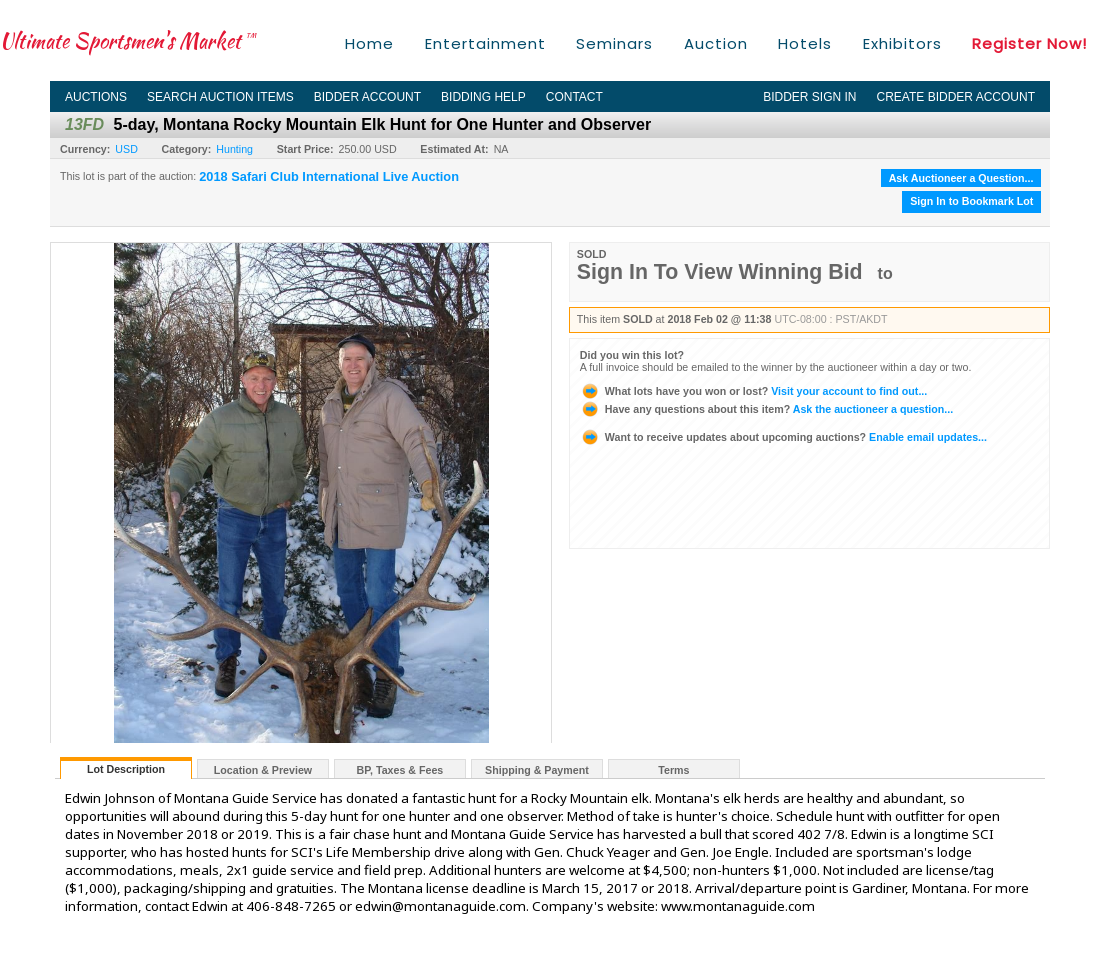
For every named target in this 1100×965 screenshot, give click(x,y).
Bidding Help (483, 97)
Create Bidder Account (956, 97)
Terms (673, 770)
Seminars (614, 43)
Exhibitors (902, 43)
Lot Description (126, 769)
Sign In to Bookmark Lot (971, 201)
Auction (716, 43)
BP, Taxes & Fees (400, 770)
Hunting (234, 149)
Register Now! (1029, 43)
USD (126, 149)
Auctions (96, 97)
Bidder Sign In (809, 97)
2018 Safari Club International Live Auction (329, 177)
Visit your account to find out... (753, 391)
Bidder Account (367, 97)
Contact (574, 97)
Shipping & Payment (537, 770)
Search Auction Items (220, 97)
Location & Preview (263, 770)
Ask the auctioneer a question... (766, 409)
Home (369, 43)
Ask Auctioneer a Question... (961, 178)
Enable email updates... (783, 437)
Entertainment (485, 43)
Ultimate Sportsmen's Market (128, 40)
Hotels (805, 43)
